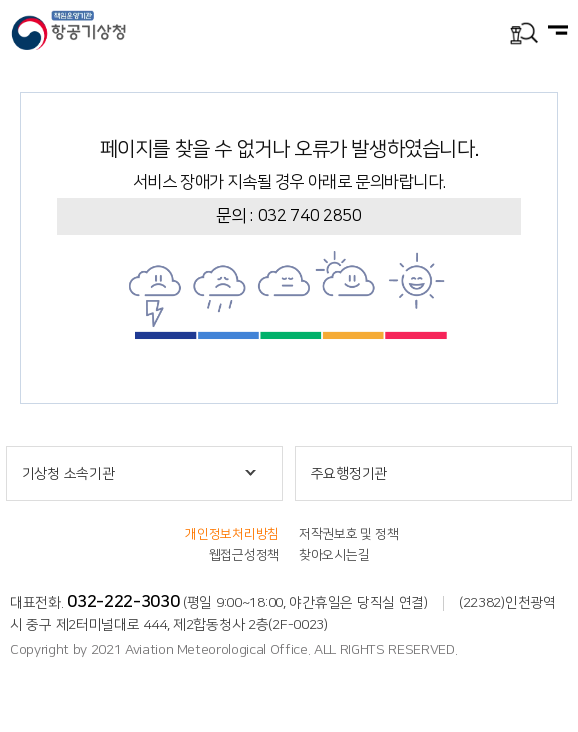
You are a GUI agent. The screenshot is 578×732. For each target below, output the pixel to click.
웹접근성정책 (244, 555)
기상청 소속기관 (68, 474)
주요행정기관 (349, 474)
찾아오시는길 (334, 555)
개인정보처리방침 (232, 534)
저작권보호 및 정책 (348, 534)
